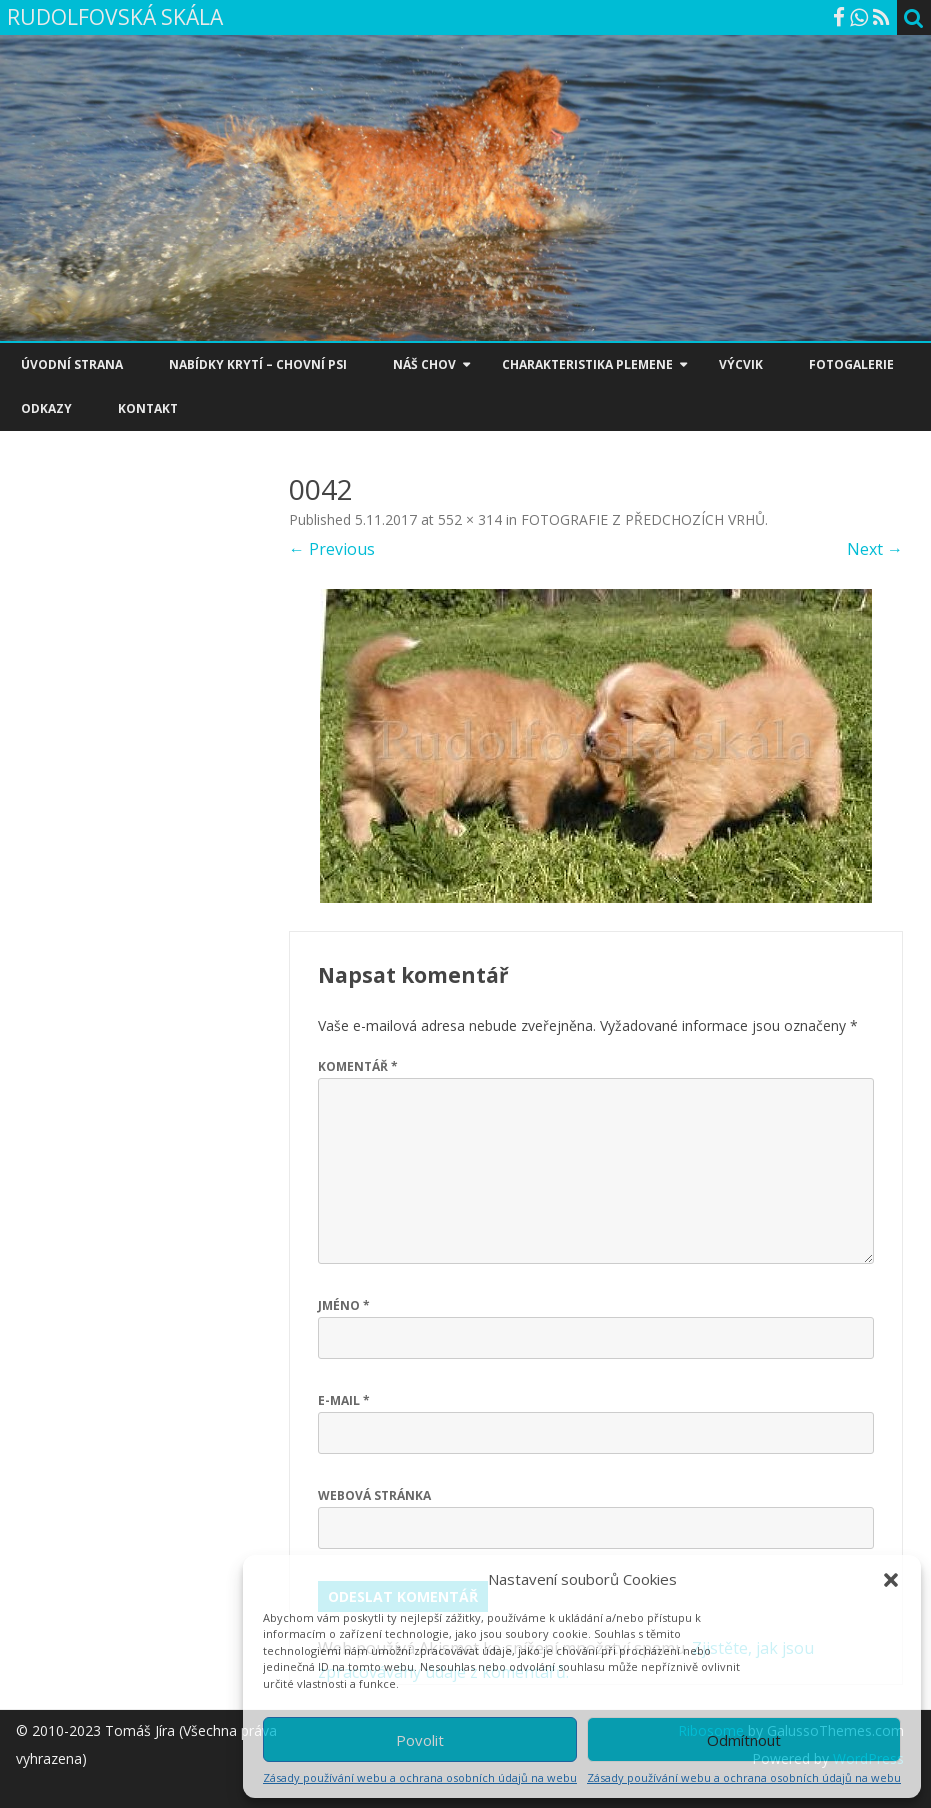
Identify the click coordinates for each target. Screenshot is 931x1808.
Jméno (344, 1305)
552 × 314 (470, 519)
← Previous (332, 549)
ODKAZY (46, 408)
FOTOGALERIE (851, 364)
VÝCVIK (741, 364)
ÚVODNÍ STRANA (72, 364)
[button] (891, 1580)
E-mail (344, 1400)
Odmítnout (744, 1740)
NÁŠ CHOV (424, 364)
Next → (875, 549)
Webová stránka (374, 1495)
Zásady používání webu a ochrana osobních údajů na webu (420, 1777)
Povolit (420, 1740)
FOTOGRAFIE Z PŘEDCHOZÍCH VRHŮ (643, 519)
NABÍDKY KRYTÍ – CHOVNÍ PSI (258, 364)
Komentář (358, 1066)
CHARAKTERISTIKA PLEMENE (587, 364)
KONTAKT (148, 408)
